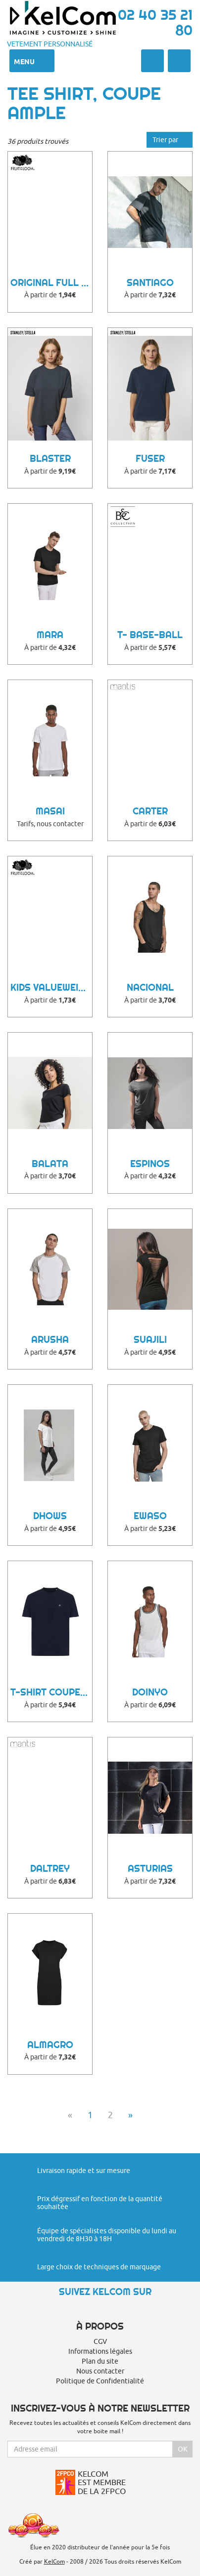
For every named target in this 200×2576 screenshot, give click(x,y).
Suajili (150, 1339)
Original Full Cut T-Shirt (51, 283)
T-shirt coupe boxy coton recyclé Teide (51, 1692)
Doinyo (150, 1692)
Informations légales (100, 2351)
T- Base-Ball (150, 635)
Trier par (169, 140)
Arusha (50, 1339)
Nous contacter (100, 2371)
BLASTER (50, 458)
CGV (100, 2341)
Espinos (150, 1164)
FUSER (150, 458)
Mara (50, 635)
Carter (150, 811)
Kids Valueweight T (51, 987)
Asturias (150, 1868)
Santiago (150, 283)
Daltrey (50, 1868)
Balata (50, 1164)
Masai (50, 811)
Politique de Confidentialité (100, 2381)
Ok (183, 2449)
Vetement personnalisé (50, 44)
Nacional (150, 987)
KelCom (54, 2561)
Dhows (50, 1516)
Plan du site (100, 2361)
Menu (32, 61)
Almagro (50, 2045)
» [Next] (130, 2115)
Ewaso (150, 1516)
